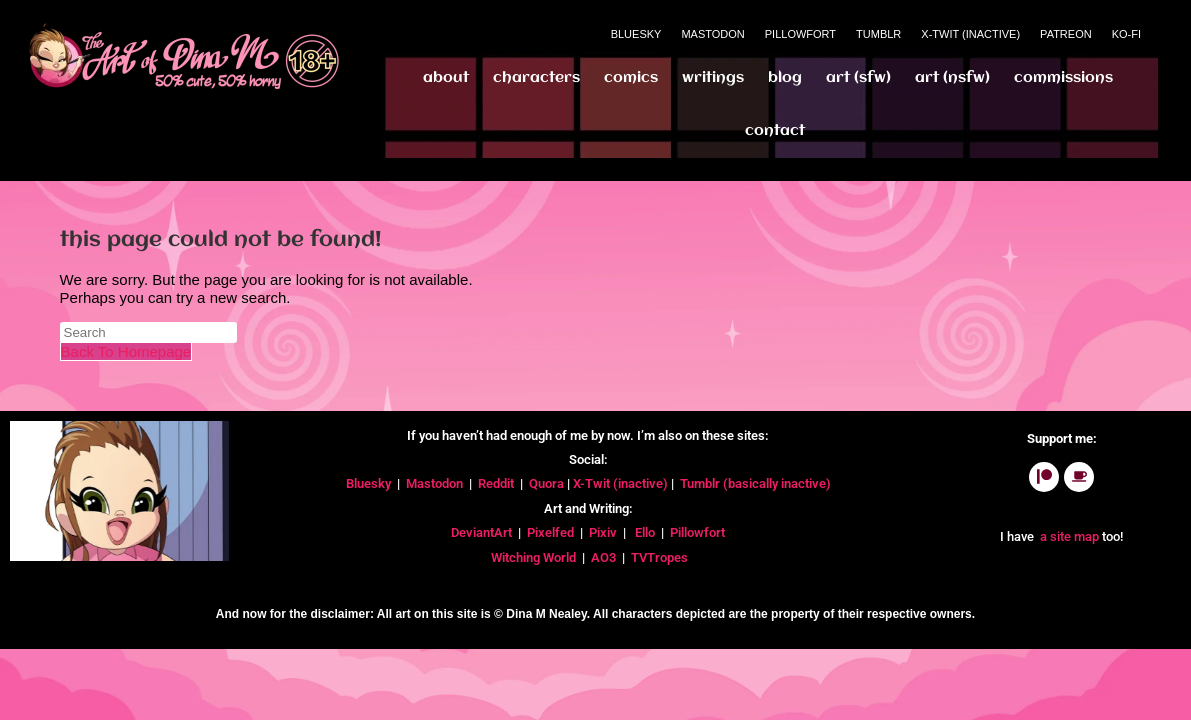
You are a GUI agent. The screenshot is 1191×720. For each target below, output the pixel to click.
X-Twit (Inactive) (970, 34)
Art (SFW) (858, 78)
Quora (548, 483)
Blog (785, 78)
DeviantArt (483, 532)
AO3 (605, 557)
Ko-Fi (1126, 34)
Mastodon (712, 34)
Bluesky (636, 34)
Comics (631, 78)
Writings (713, 78)
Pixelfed (550, 532)
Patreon (1066, 34)
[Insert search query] (148, 332)
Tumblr (878, 34)
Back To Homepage (126, 351)
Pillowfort (800, 34)
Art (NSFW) (952, 78)
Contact (775, 131)
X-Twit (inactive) (622, 483)
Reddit (496, 483)
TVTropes (661, 557)
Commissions (1063, 78)
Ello (645, 532)
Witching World (533, 557)
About (446, 78)
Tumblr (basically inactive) (755, 483)
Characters (536, 78)
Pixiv (603, 532)
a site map (1068, 536)
